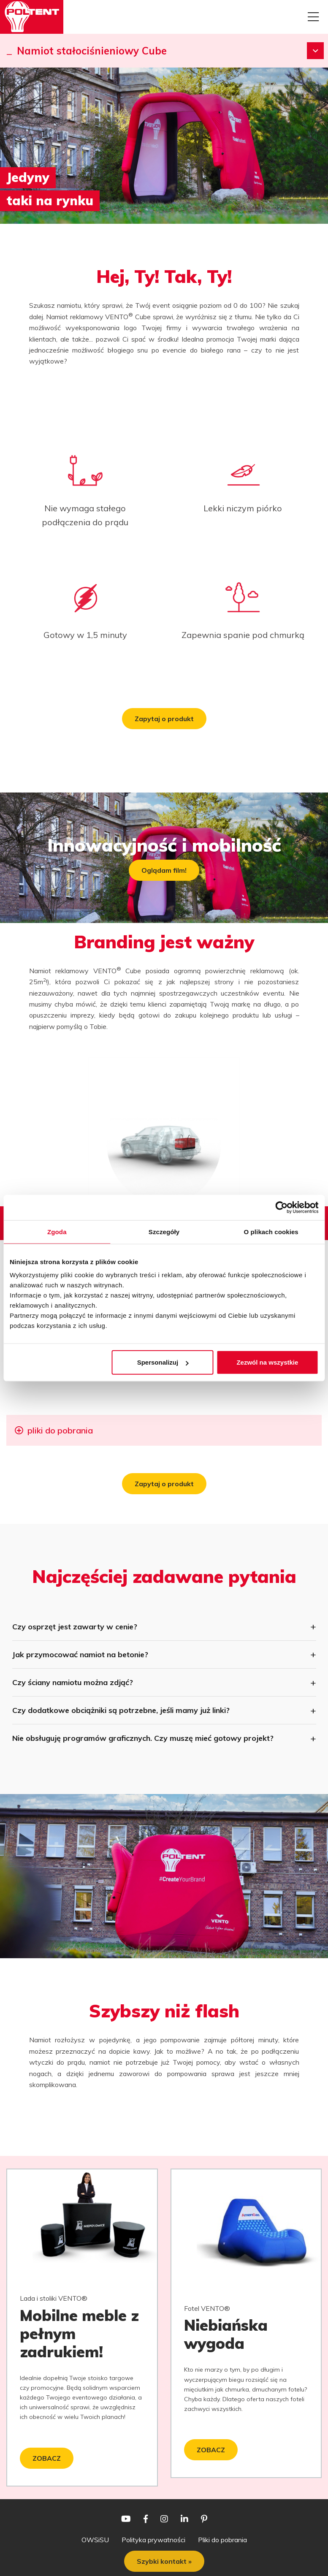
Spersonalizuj (163, 1362)
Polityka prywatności (153, 2539)
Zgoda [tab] (57, 1231)
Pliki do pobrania (222, 2539)
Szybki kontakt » (164, 2561)
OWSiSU (95, 2539)
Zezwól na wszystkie (267, 1362)
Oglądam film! (164, 870)
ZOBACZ (47, 2458)
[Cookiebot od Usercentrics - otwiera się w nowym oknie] (281, 1207)
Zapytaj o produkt (164, 718)
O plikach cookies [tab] (271, 1231)
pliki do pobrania (59, 1430)
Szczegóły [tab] (164, 1231)
